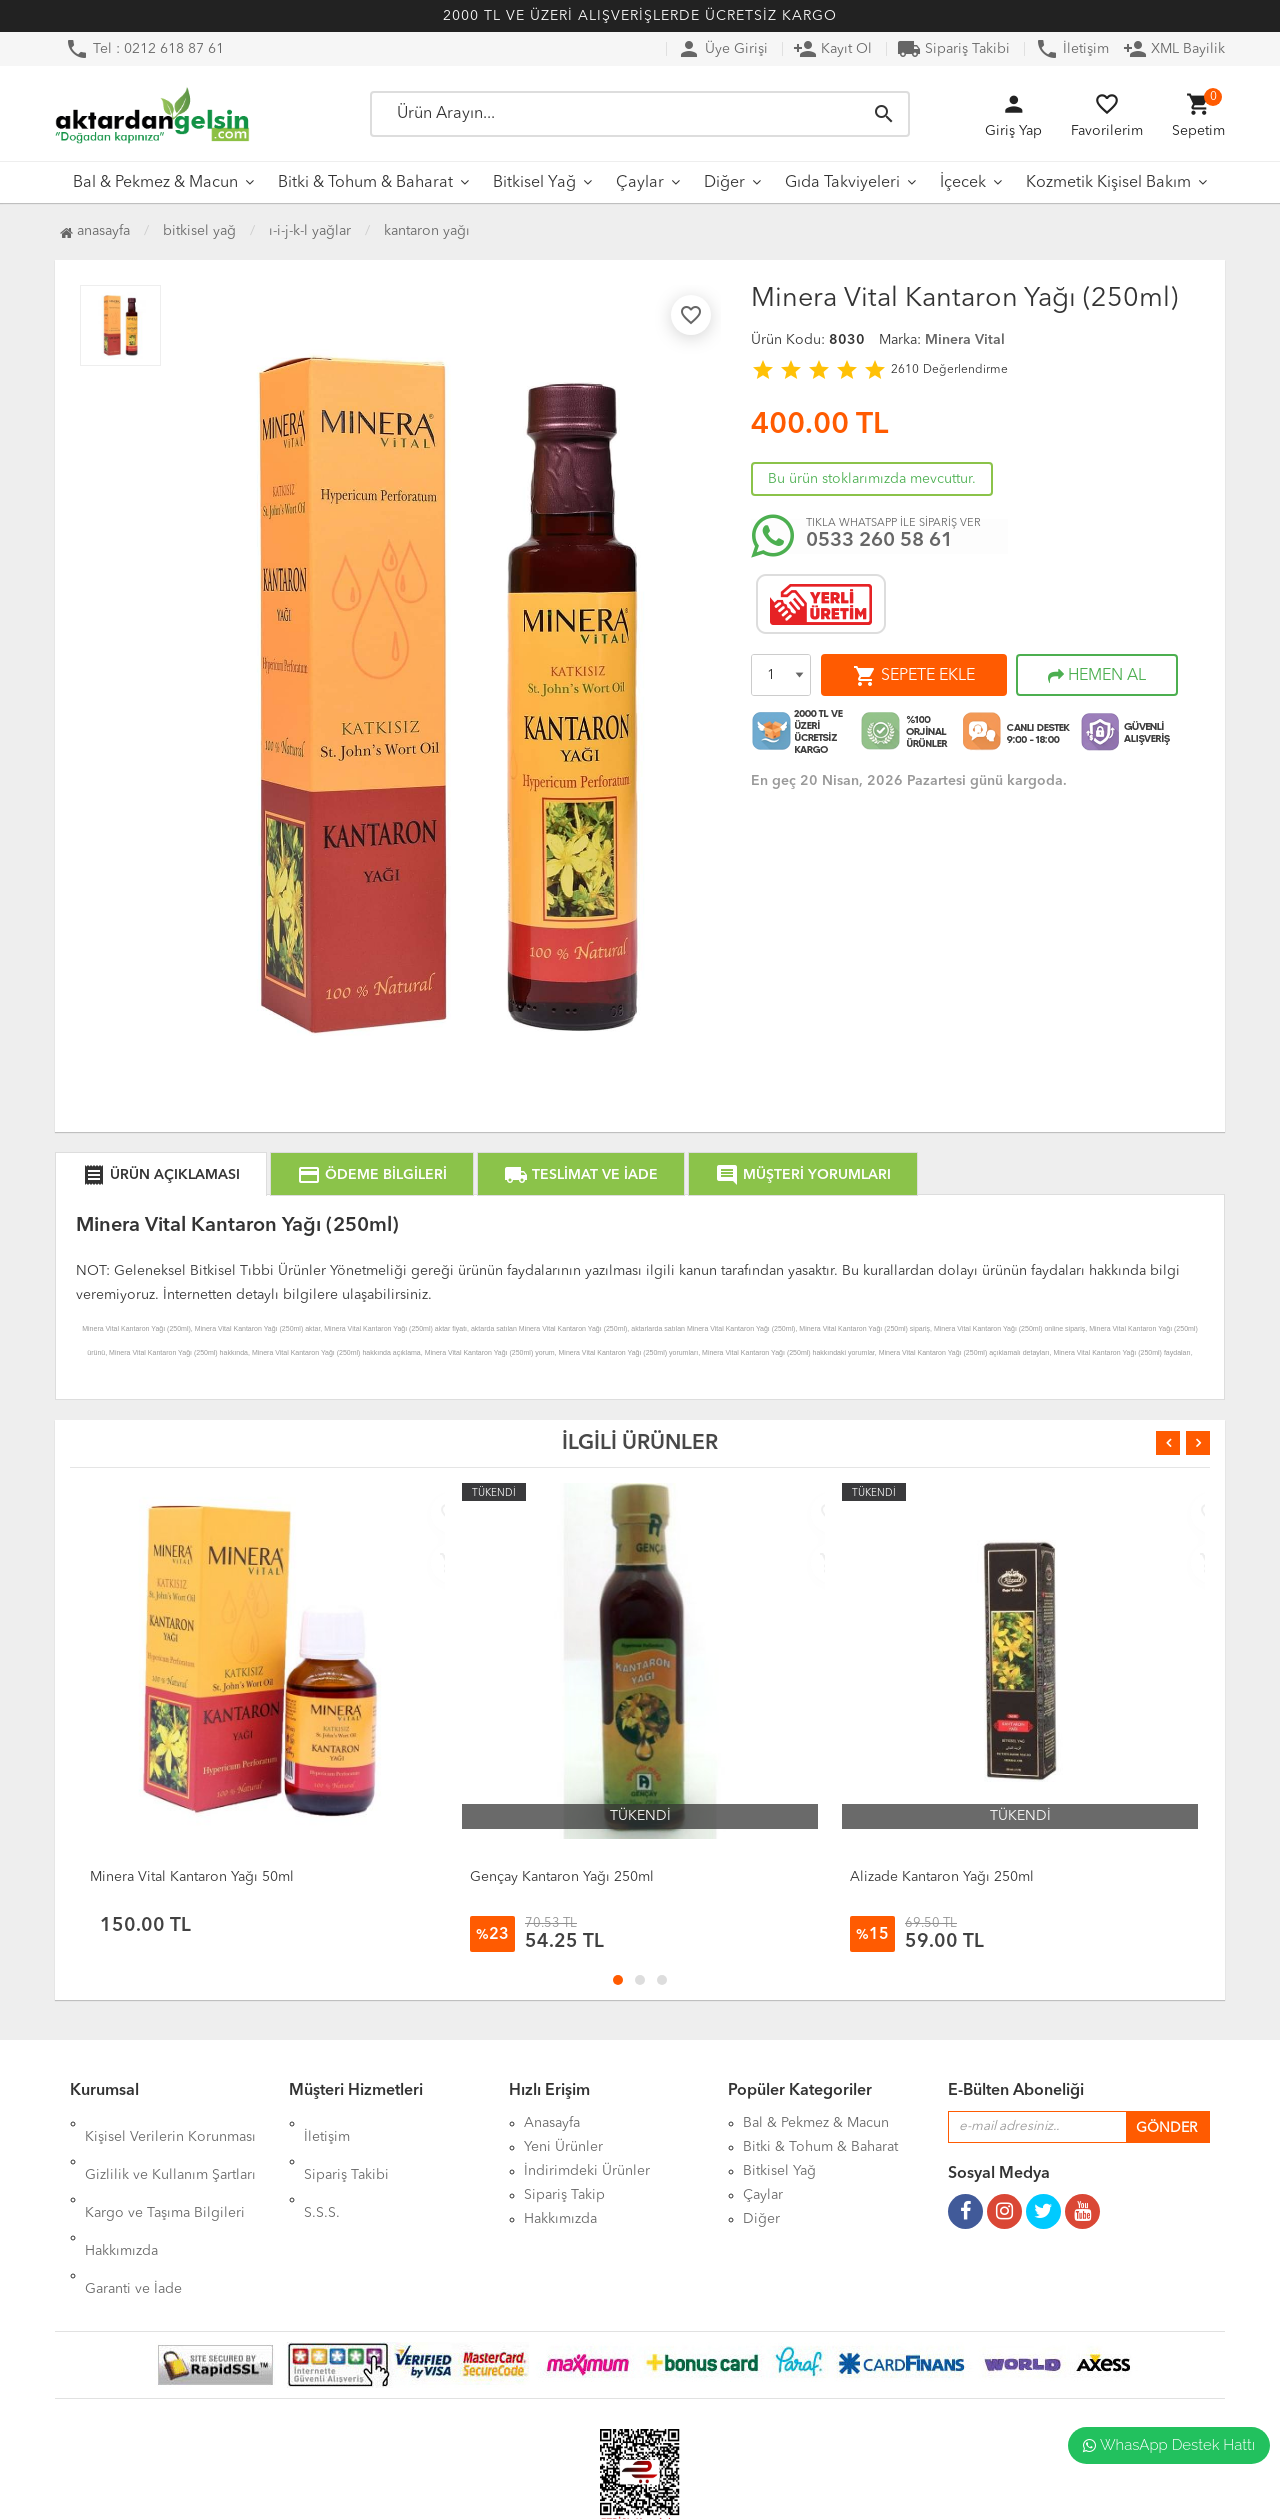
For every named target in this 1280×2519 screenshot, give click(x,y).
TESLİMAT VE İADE (581, 1175)
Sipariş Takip (564, 2195)
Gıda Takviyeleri (842, 183)
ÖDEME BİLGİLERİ (372, 1175)
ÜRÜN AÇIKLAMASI (161, 1175)
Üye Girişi (722, 49)
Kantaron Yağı (427, 231)
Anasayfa (95, 231)
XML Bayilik (1174, 49)
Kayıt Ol (832, 49)
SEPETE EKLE (914, 676)
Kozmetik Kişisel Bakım (1108, 183)
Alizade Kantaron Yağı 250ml (942, 1877)
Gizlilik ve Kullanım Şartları (170, 2147)
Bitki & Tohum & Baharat (365, 183)
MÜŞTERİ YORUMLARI (803, 1175)
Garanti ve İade (133, 2219)
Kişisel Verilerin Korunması (170, 2123)
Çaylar (640, 183)
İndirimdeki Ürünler (587, 2171)
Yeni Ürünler (563, 2147)
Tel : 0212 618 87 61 (144, 49)
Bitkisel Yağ (534, 183)
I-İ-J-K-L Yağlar (310, 231)
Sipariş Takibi (953, 49)
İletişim (1072, 49)
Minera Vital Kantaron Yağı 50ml (192, 1877)
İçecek (963, 183)
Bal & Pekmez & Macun (155, 183)
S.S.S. (322, 2171)
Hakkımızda (121, 2195)
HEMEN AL (1097, 676)
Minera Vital (965, 340)
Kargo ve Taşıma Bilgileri (165, 2171)
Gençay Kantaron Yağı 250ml (562, 1877)
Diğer (724, 183)
